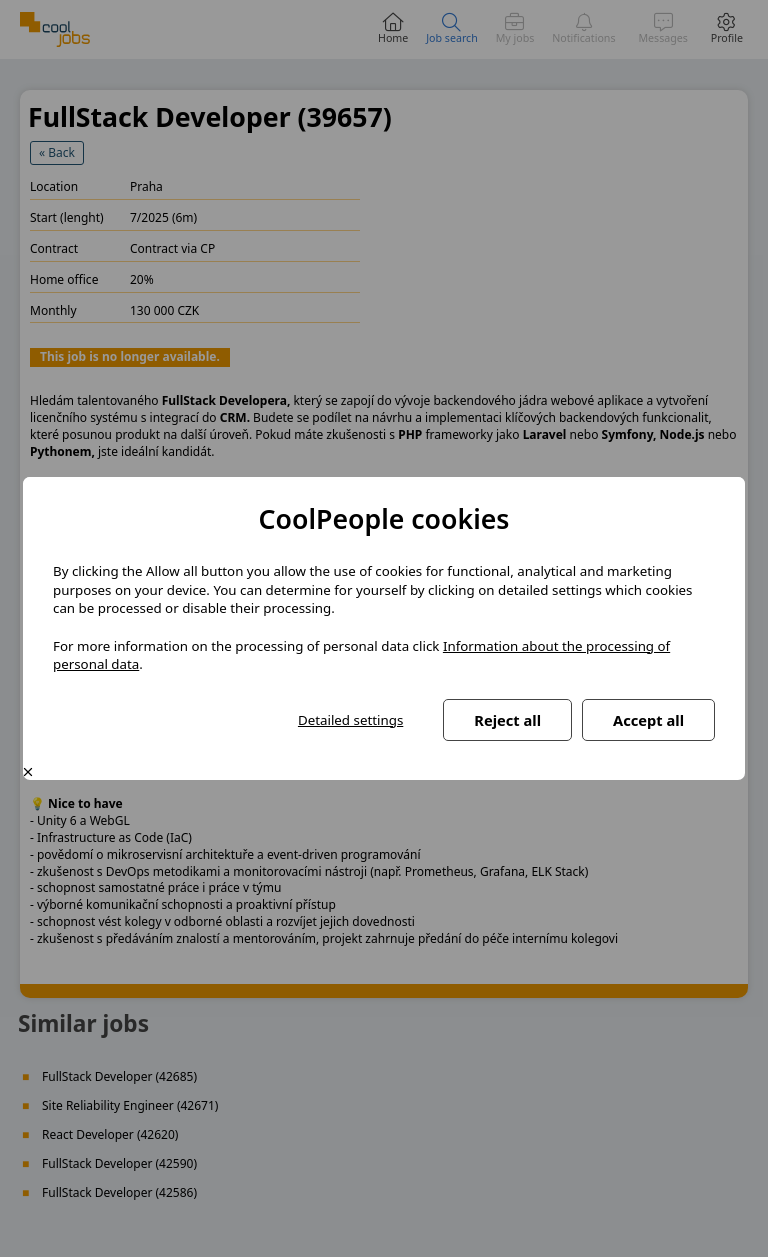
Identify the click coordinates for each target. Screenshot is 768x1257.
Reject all (507, 720)
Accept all (648, 720)
